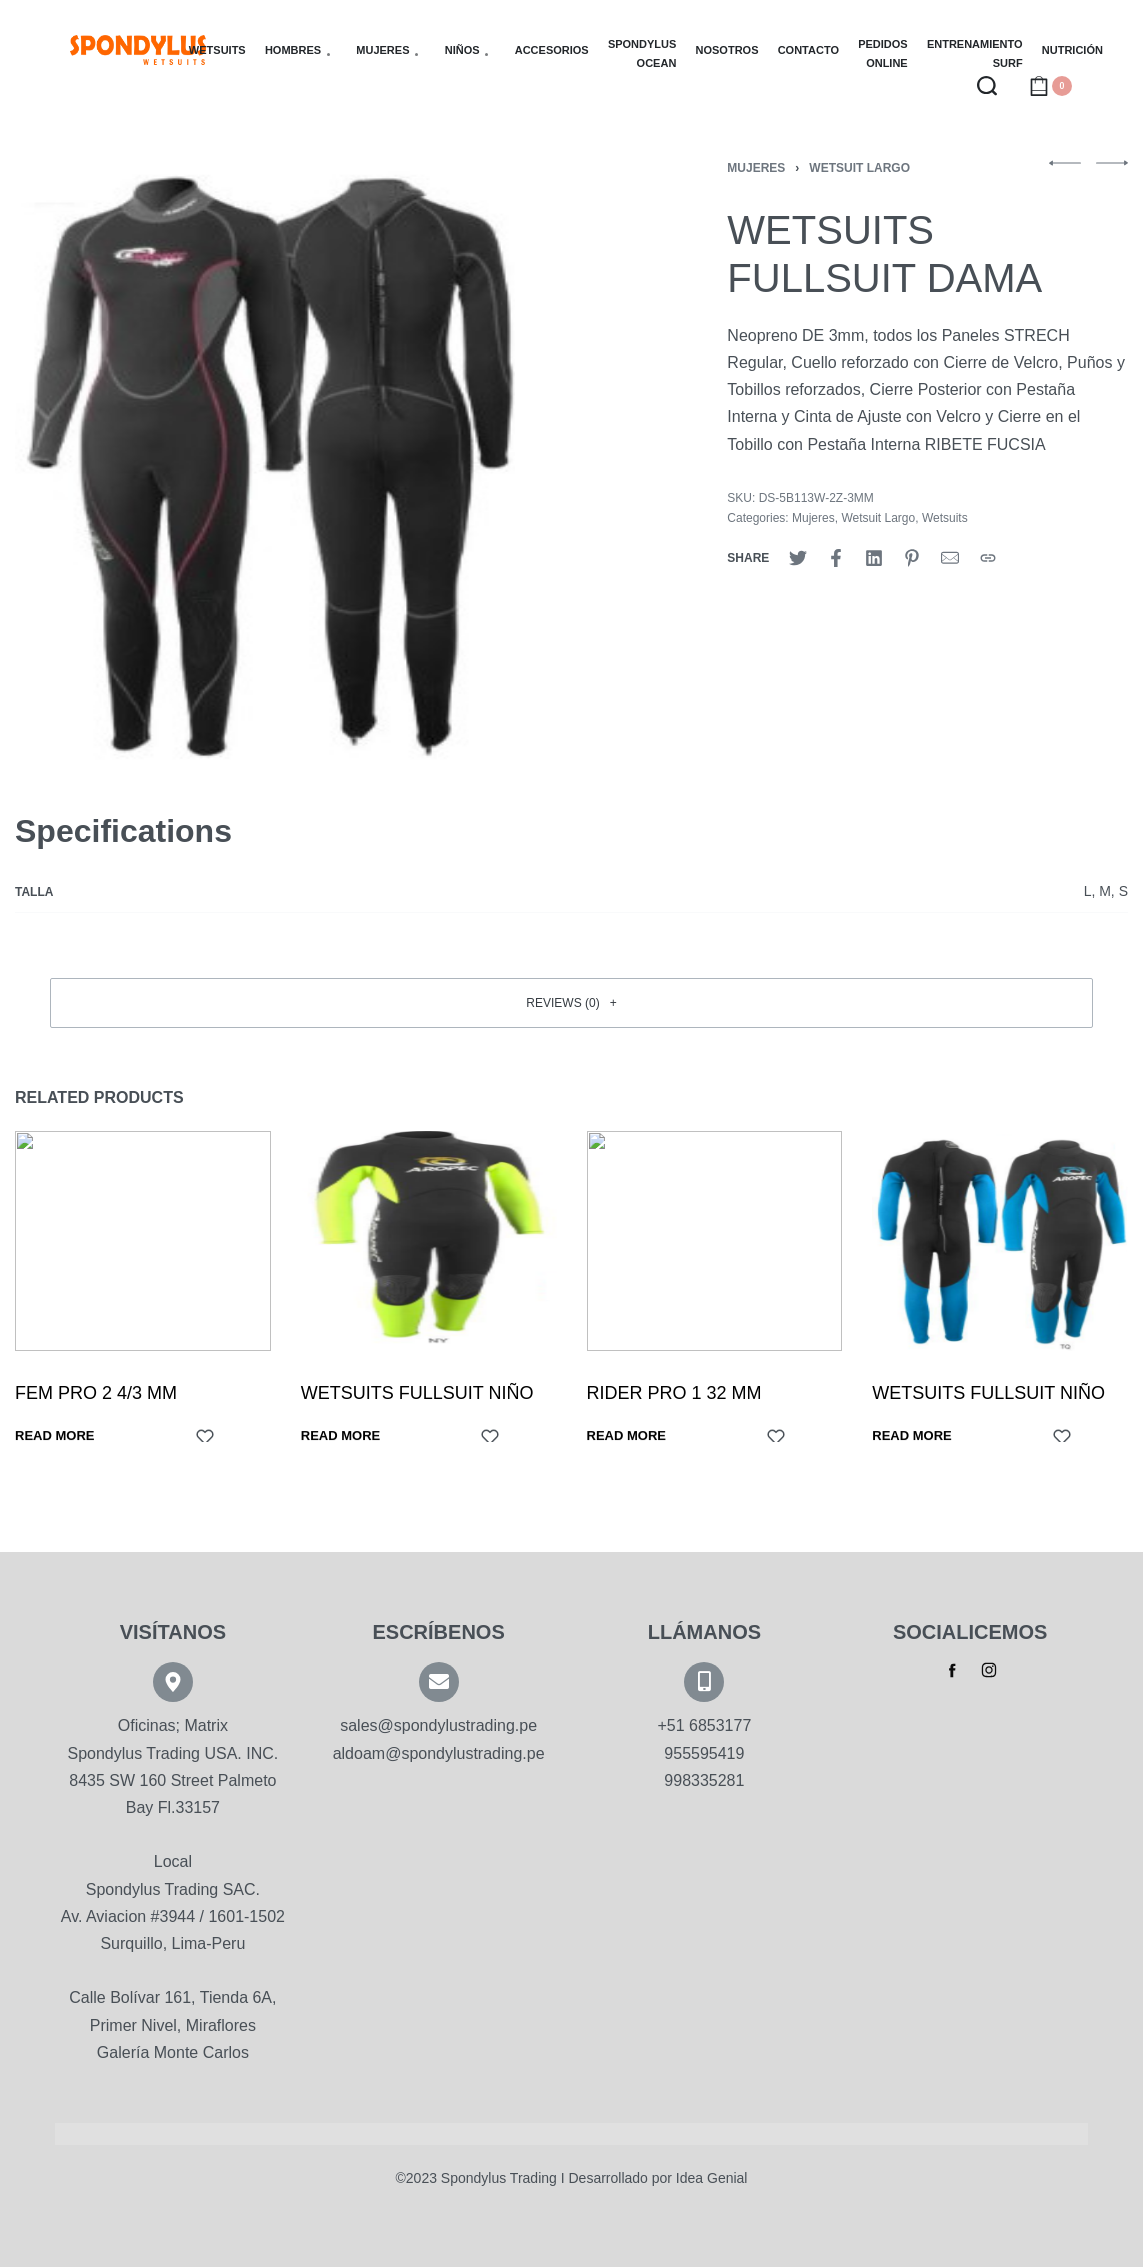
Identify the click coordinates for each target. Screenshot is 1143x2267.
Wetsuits (945, 518)
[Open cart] (1050, 86)
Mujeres (756, 168)
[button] (571, 1003)
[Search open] (987, 86)
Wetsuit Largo (859, 168)
